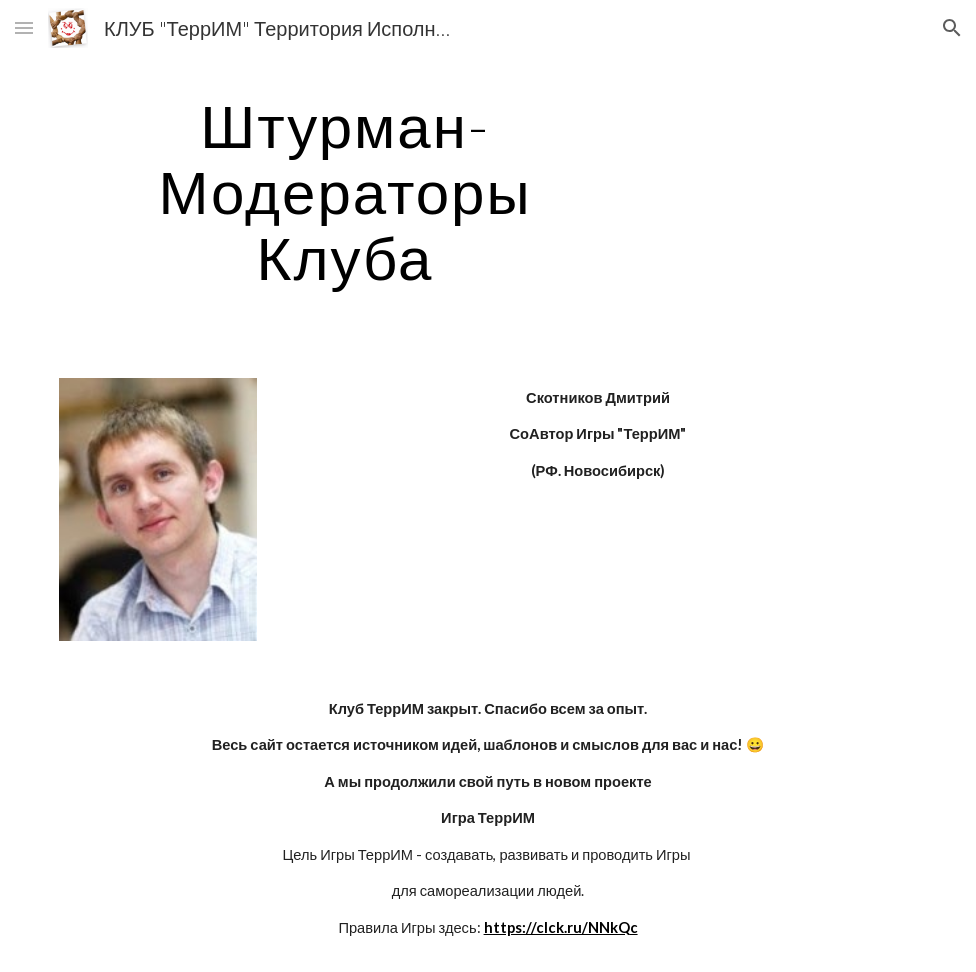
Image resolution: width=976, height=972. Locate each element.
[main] (345, 191)
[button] (24, 27)
